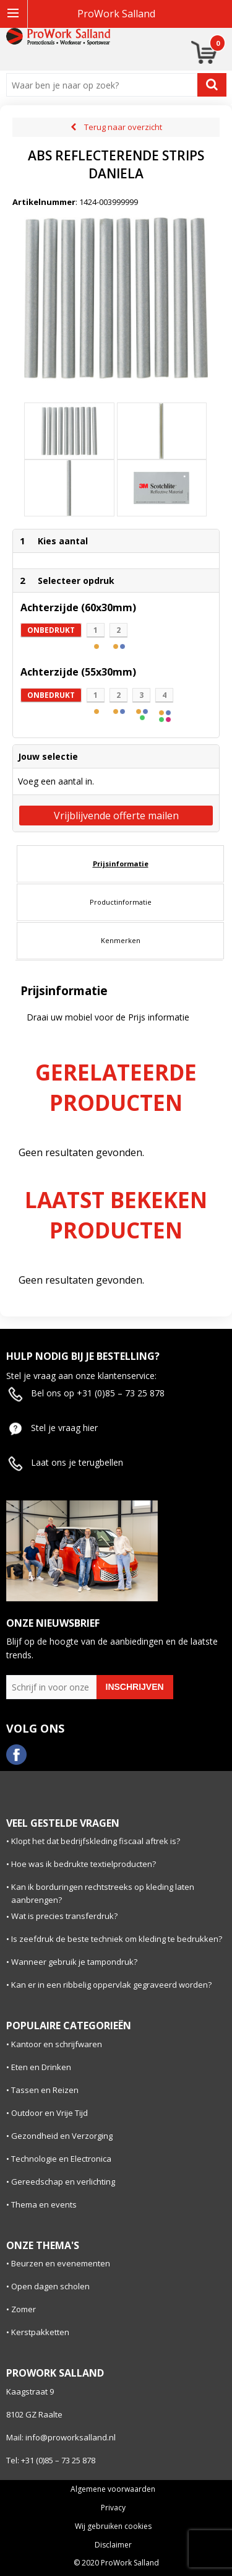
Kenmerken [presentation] (120, 940)
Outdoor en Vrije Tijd (49, 2112)
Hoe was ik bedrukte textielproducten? (83, 1863)
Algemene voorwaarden (113, 2489)
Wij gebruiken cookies (113, 2526)
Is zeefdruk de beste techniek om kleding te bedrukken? (116, 1938)
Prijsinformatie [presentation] (120, 863)
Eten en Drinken (41, 2067)
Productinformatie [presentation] (121, 902)
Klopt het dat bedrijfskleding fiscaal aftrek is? (95, 1841)
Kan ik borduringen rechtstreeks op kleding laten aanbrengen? (102, 1893)
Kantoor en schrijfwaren (56, 2044)
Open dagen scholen (50, 2286)
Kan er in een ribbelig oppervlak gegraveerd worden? (111, 1984)
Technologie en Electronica (61, 2158)
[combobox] (104, 85)
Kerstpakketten (40, 2332)
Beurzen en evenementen (60, 2263)
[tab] (120, 863)
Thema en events (44, 2204)
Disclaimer (113, 2545)
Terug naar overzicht (123, 127)
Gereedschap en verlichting (63, 2181)
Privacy (113, 2508)
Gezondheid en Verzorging (62, 2135)
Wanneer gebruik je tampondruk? (74, 1961)
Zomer (23, 2309)
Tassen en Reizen (45, 2089)
